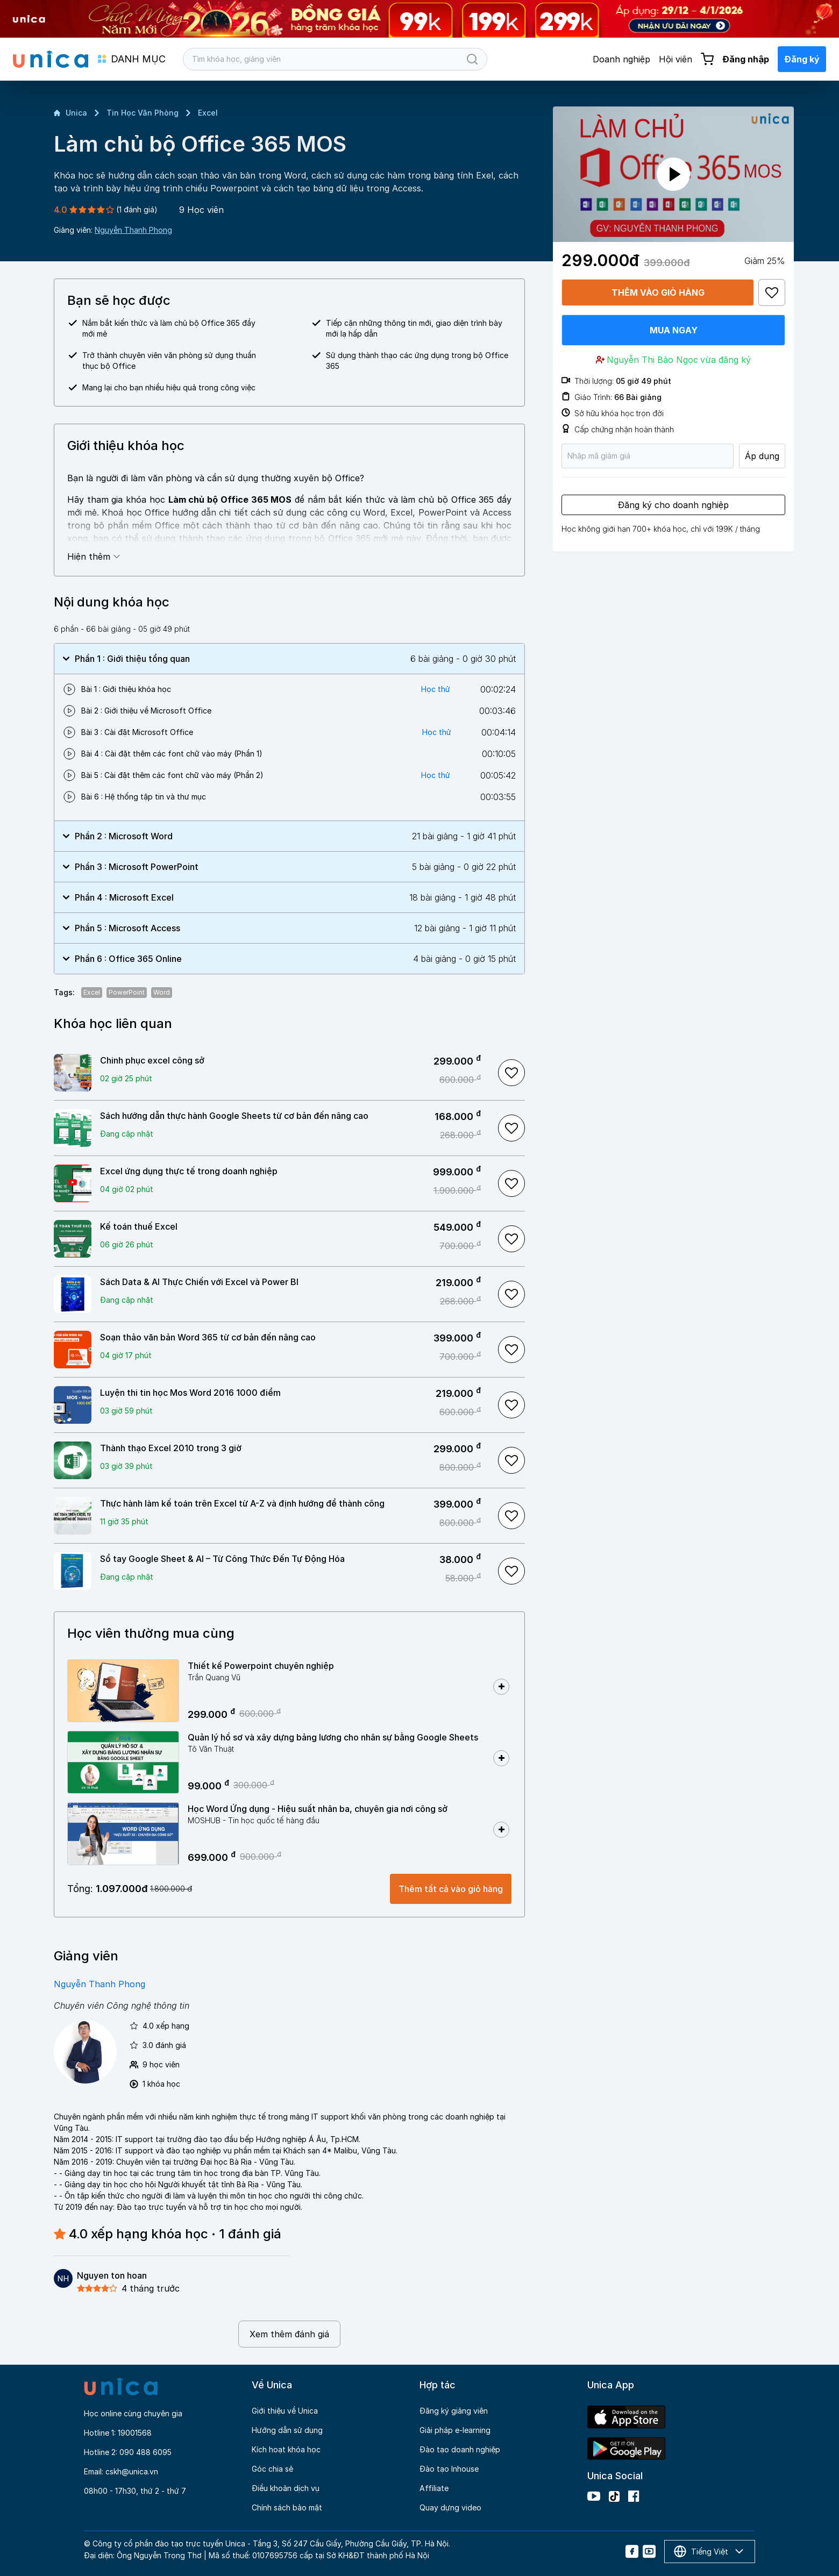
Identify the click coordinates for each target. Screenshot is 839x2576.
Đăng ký (802, 59)
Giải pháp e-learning (455, 2430)
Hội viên (675, 59)
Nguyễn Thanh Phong (133, 229)
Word (161, 992)
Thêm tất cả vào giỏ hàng (451, 1888)
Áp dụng (762, 456)
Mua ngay (674, 330)
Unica (70, 112)
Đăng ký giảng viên (454, 2410)
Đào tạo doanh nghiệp (460, 2449)
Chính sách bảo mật (287, 2507)
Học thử (435, 689)
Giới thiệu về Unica (285, 2410)
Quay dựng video (450, 2507)
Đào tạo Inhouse (449, 2468)
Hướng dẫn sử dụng (287, 2430)
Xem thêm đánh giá (289, 2334)
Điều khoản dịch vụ (285, 2488)
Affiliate (434, 2488)
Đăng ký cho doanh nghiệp (673, 504)
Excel (208, 112)
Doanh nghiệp (621, 59)
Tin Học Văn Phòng (142, 112)
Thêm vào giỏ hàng (658, 292)
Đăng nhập (745, 59)
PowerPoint (127, 992)
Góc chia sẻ (272, 2468)
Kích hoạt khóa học (286, 2449)
